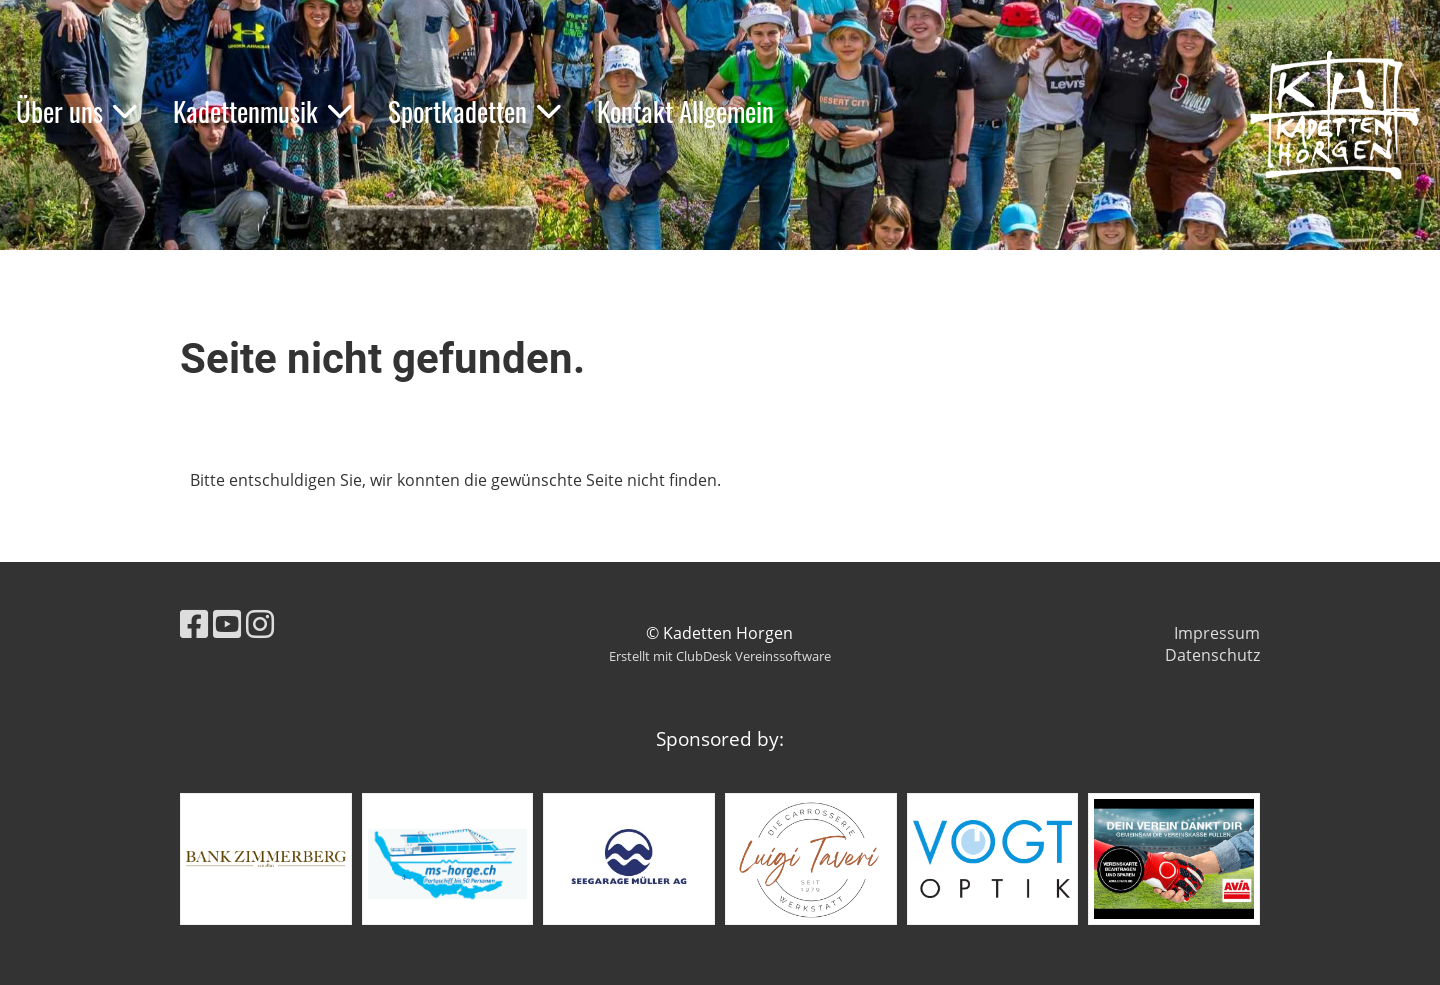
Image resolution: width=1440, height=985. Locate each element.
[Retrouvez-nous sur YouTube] (227, 623)
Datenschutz (1212, 655)
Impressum (1217, 633)
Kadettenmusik (262, 111)
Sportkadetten (474, 111)
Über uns (76, 111)
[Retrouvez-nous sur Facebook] (194, 623)
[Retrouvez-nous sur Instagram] (260, 623)
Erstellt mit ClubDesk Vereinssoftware (720, 656)
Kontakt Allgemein (685, 111)
